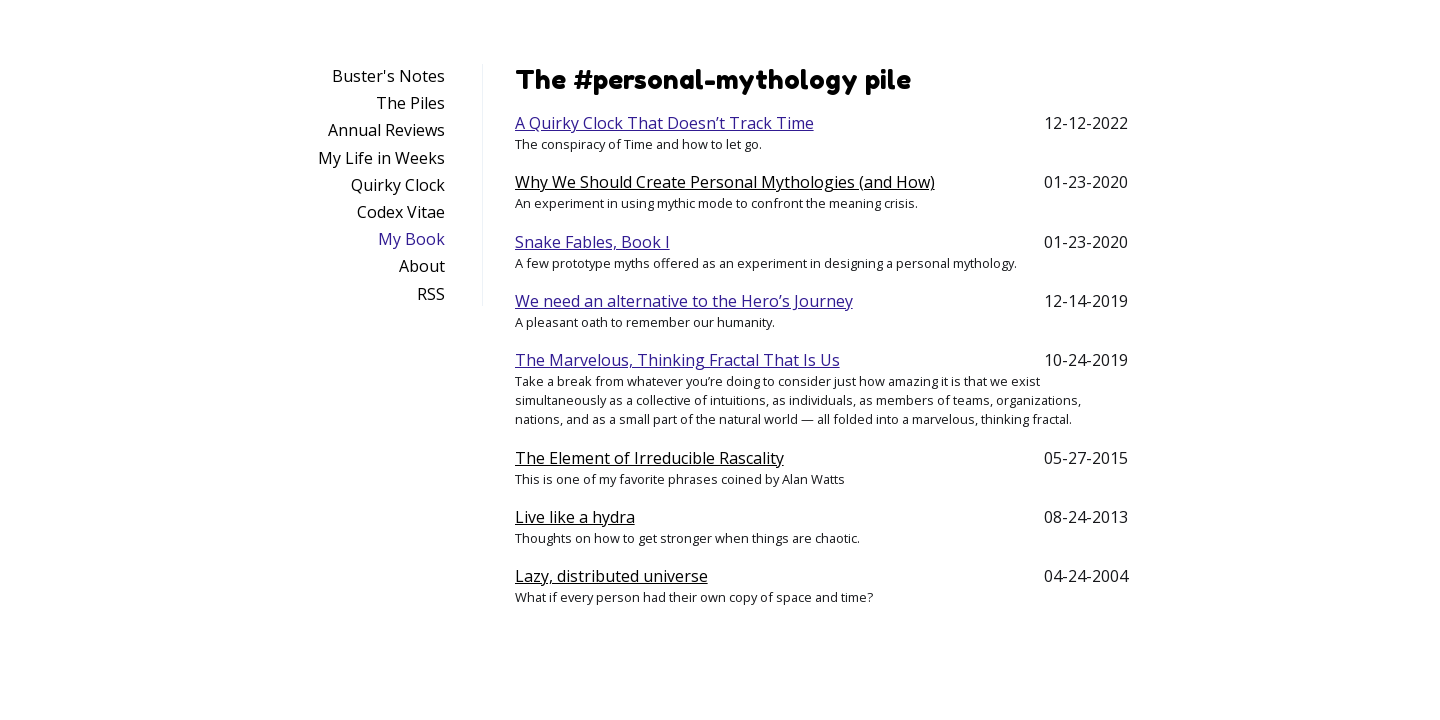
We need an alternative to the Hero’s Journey (684, 301)
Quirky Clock (398, 185)
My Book (411, 239)
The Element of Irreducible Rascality (649, 458)
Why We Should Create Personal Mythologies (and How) (725, 182)
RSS (431, 294)
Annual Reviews (386, 130)
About (422, 266)
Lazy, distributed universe (611, 576)
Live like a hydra (575, 517)
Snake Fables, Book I (592, 242)
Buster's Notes (388, 76)
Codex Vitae (401, 212)
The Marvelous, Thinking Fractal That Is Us (677, 360)
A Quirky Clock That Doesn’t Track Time (664, 123)
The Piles (410, 103)
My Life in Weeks (381, 158)
